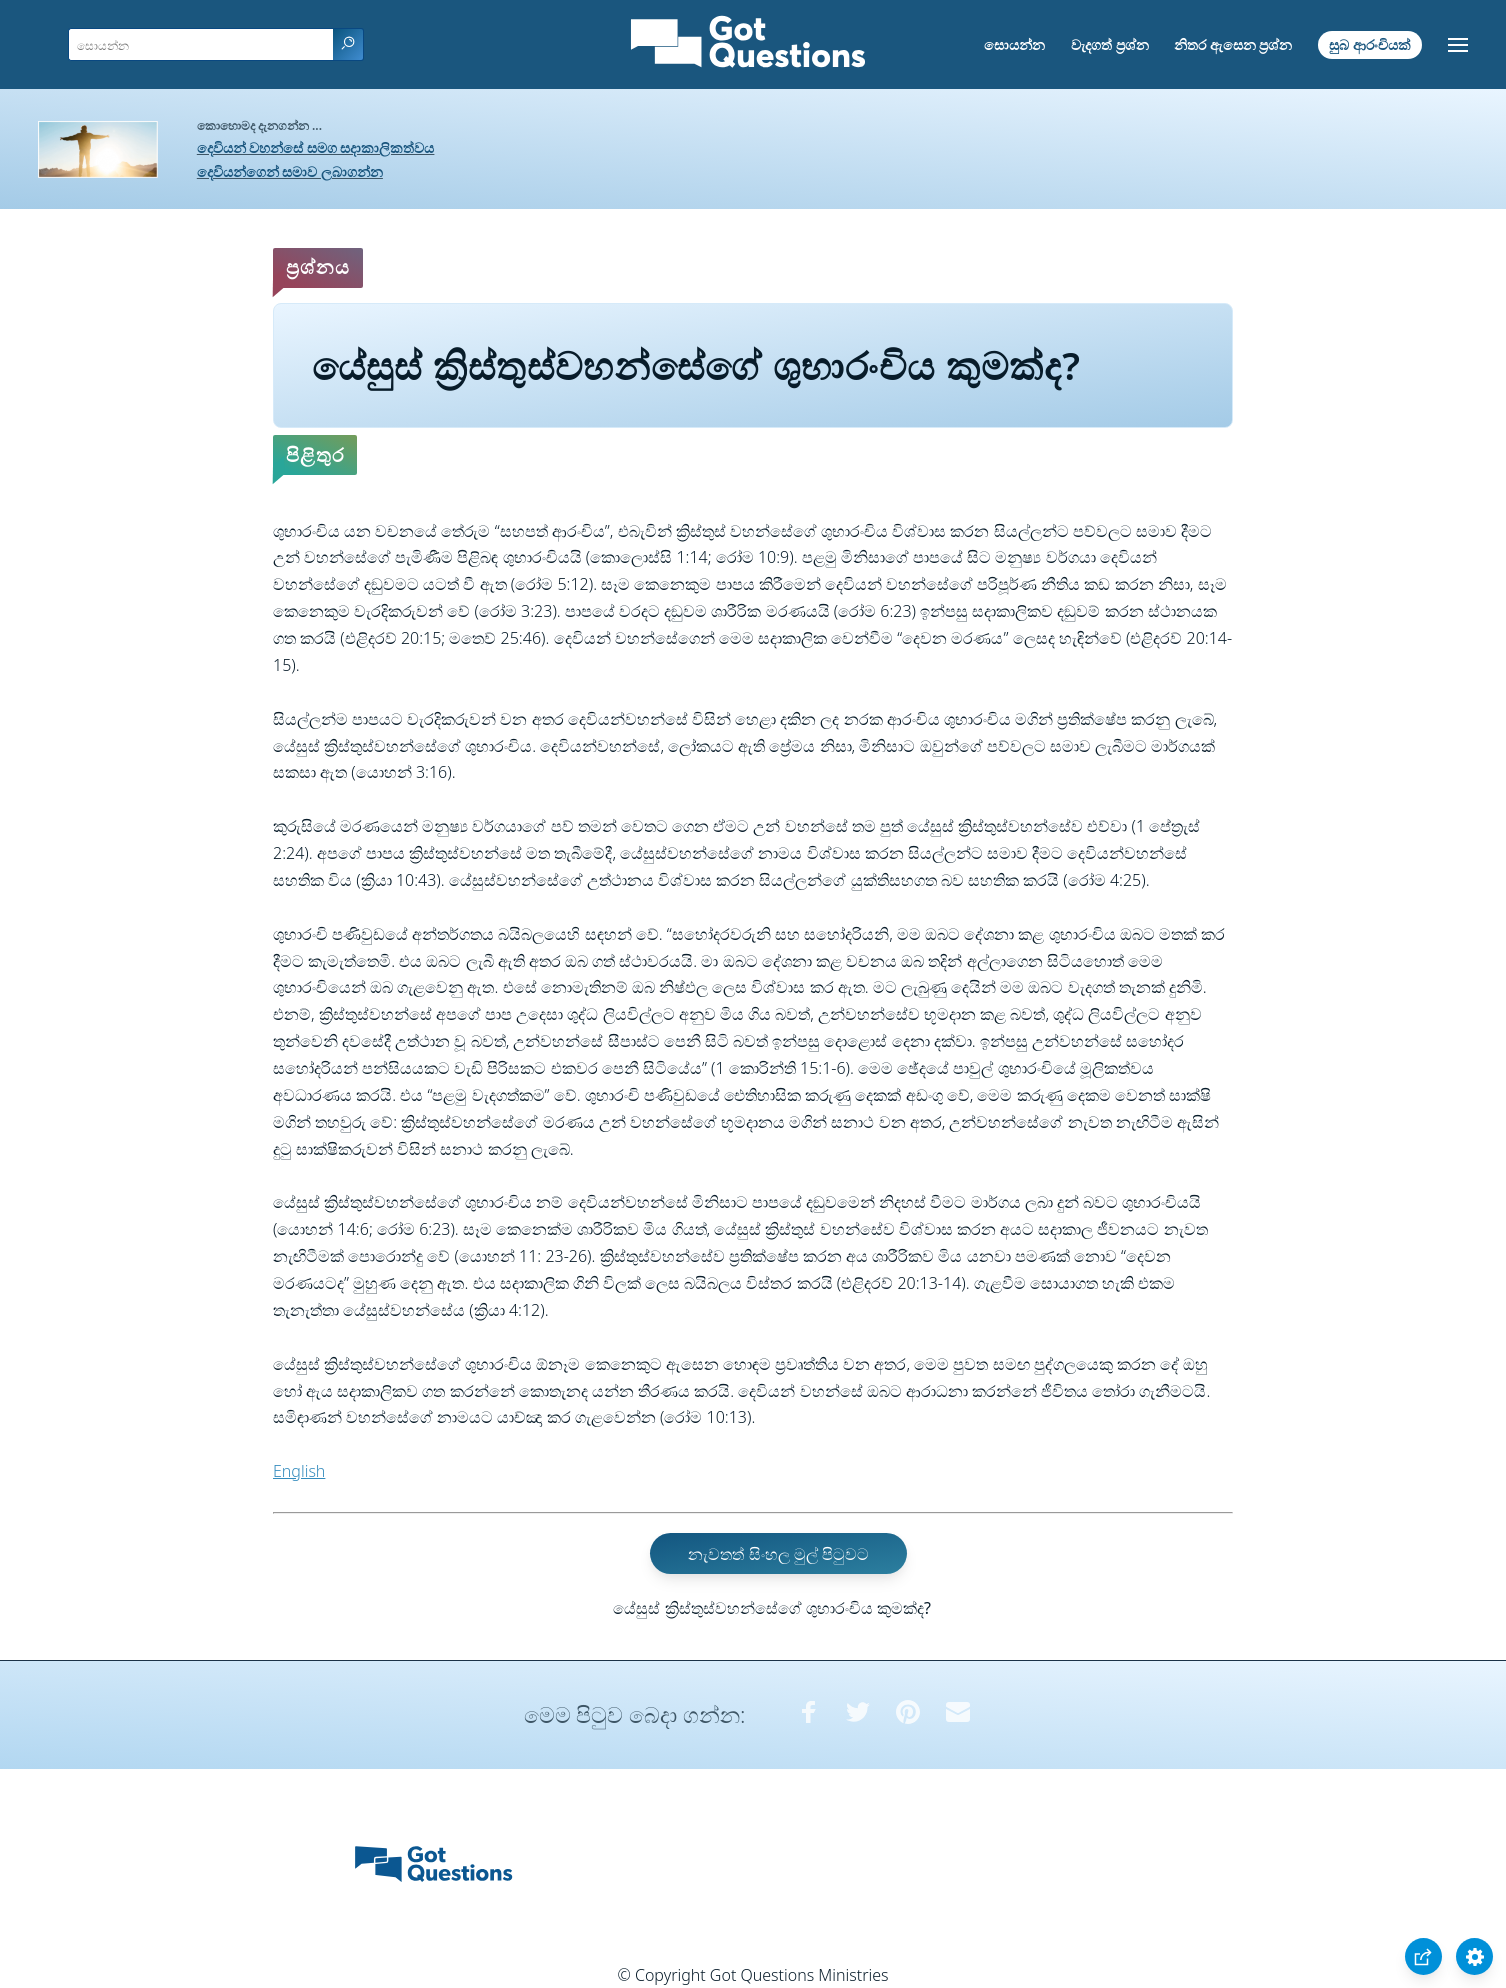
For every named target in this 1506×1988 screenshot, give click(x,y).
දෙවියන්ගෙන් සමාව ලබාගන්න (290, 171)
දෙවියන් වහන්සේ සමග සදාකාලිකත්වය (316, 147)
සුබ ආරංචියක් (1370, 44)
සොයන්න (1014, 44)
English (299, 1471)
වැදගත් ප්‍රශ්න (1110, 44)
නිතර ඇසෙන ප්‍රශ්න (1233, 44)
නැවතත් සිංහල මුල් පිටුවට (778, 1554)
